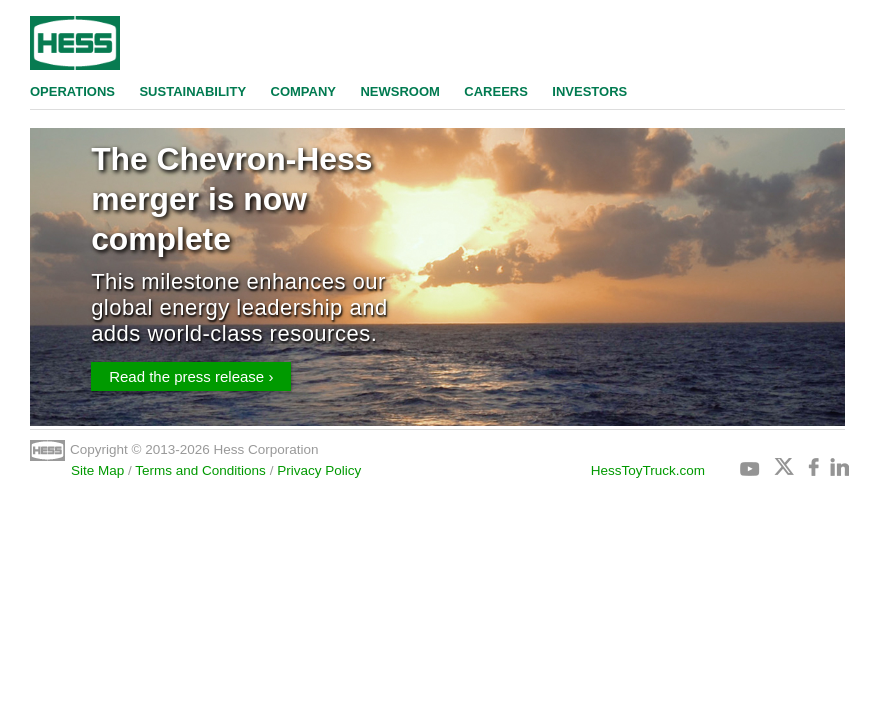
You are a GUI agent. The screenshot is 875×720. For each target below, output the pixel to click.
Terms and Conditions (200, 470)
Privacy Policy (319, 470)
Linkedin (839, 467)
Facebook (818, 467)
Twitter (784, 467)
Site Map (97, 470)
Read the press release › (191, 376)
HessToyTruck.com (648, 470)
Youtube (750, 467)
